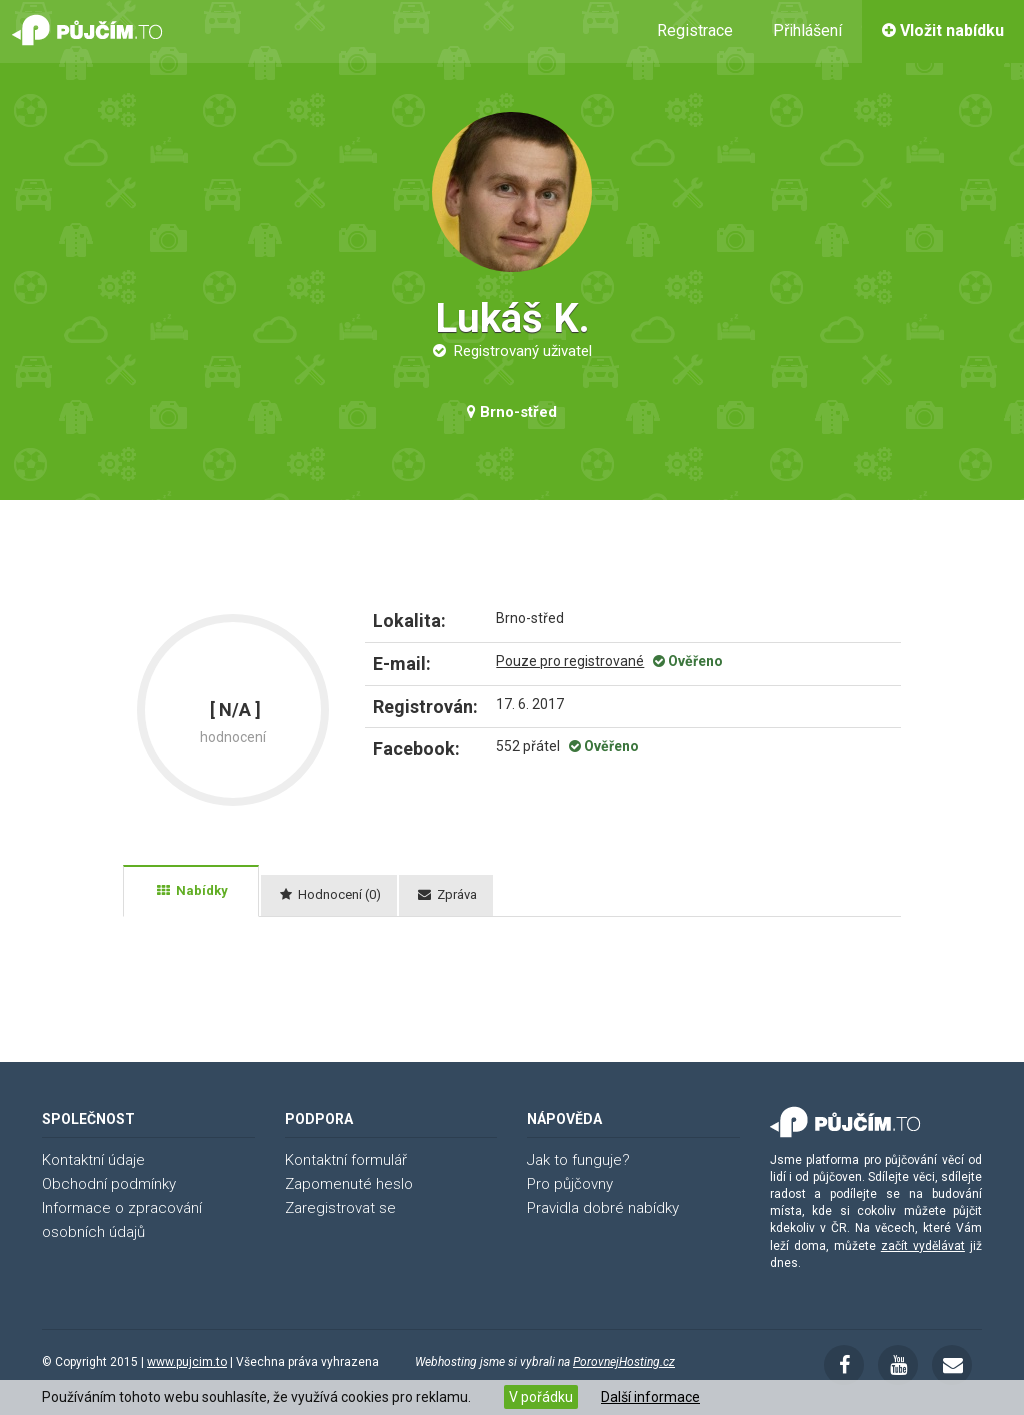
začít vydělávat (923, 1246)
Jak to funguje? (578, 1160)
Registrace (695, 30)
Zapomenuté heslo (349, 1184)
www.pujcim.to (187, 1362)
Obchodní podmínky (109, 1184)
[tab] (191, 891)
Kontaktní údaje (93, 1160)
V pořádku (541, 1397)
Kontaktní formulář (346, 1160)
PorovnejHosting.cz (624, 1362)
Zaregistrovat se (340, 1208)
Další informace (650, 1397)
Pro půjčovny (570, 1184)
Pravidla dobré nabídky (603, 1208)
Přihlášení (807, 30)
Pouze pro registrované (570, 661)
